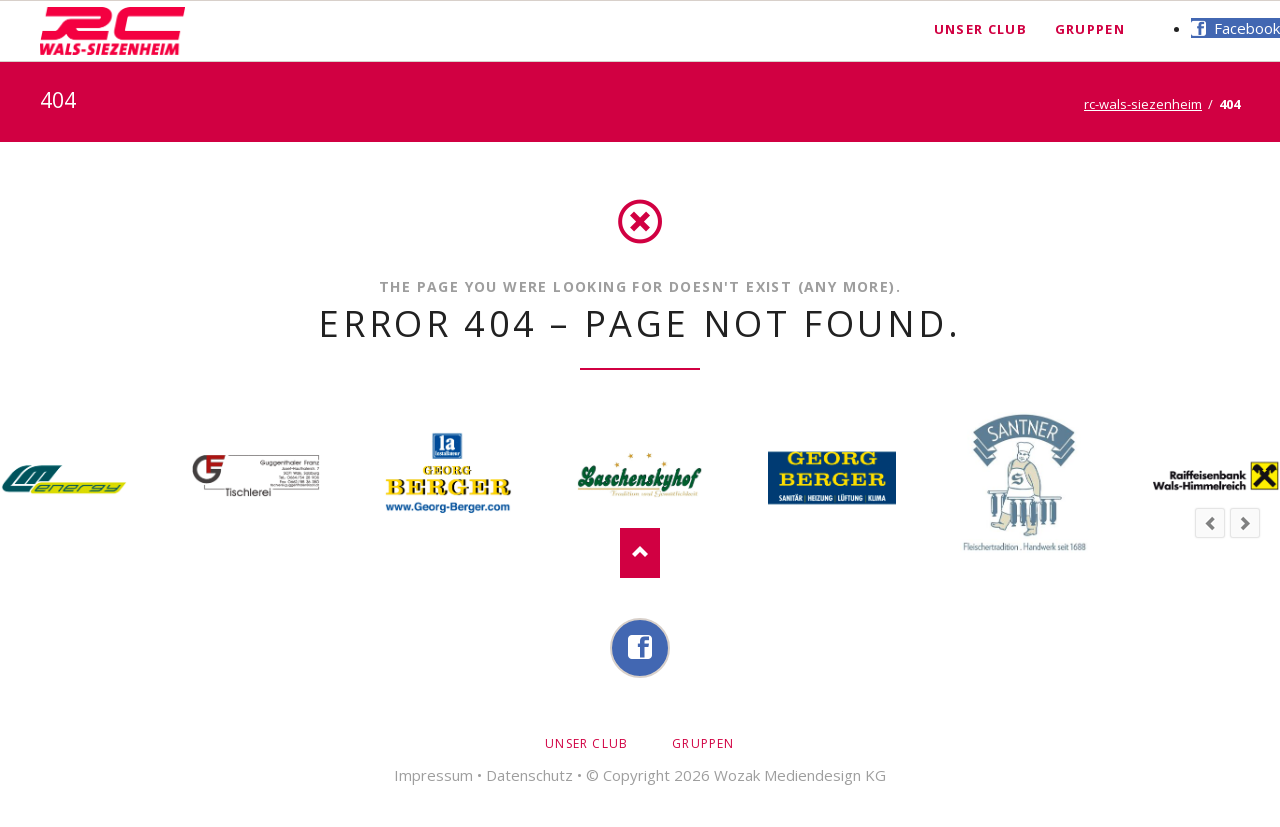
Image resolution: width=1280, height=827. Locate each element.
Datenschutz (529, 775)
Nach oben (640, 553)
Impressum (433, 775)
